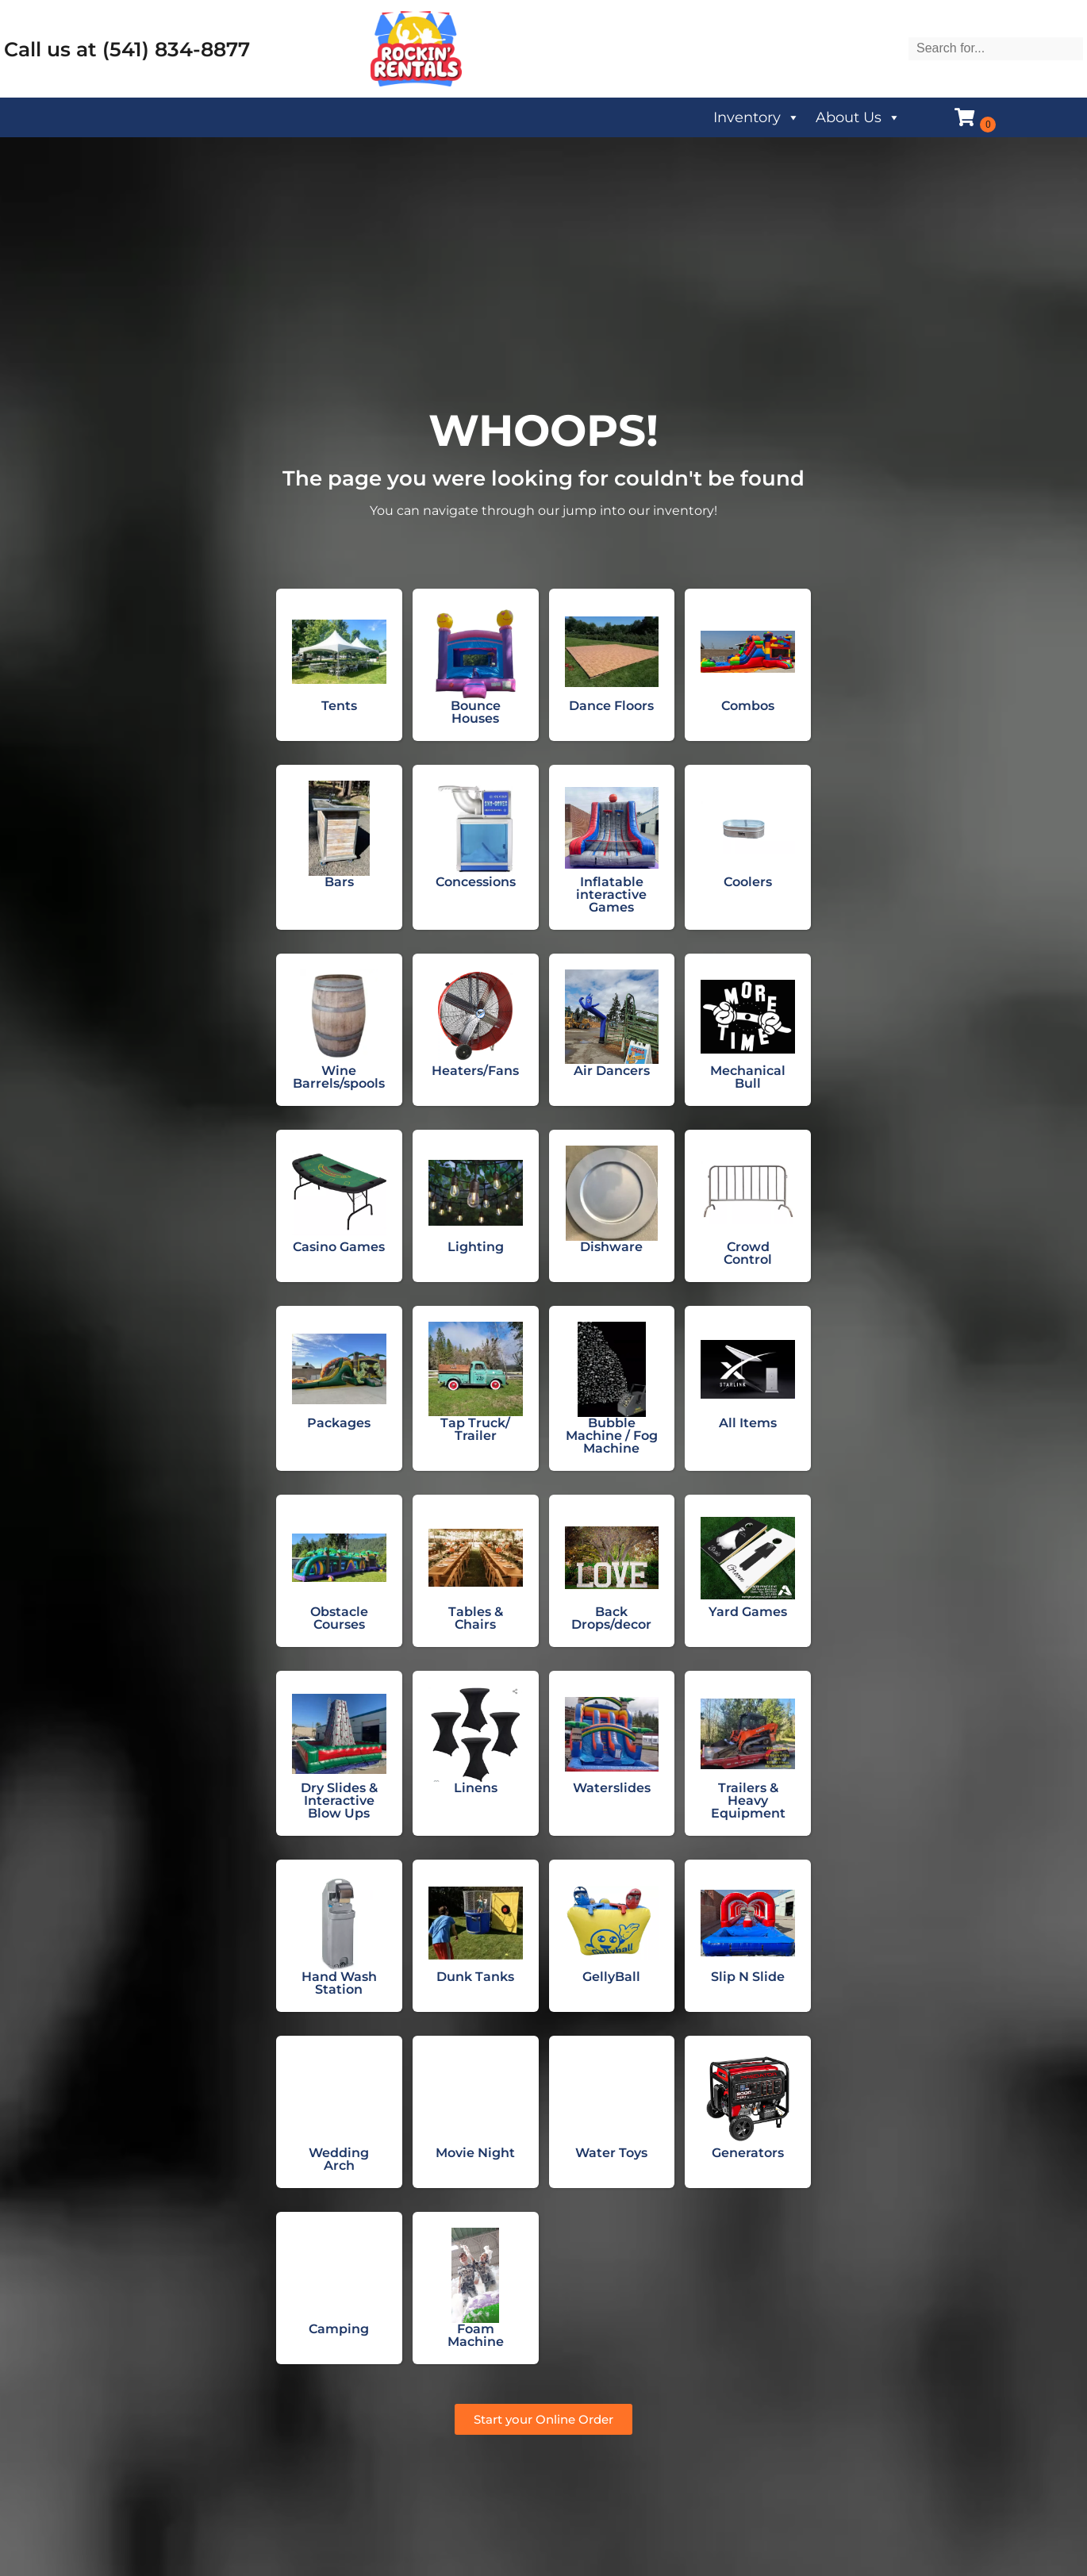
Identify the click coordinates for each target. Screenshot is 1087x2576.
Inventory (756, 117)
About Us (858, 117)
